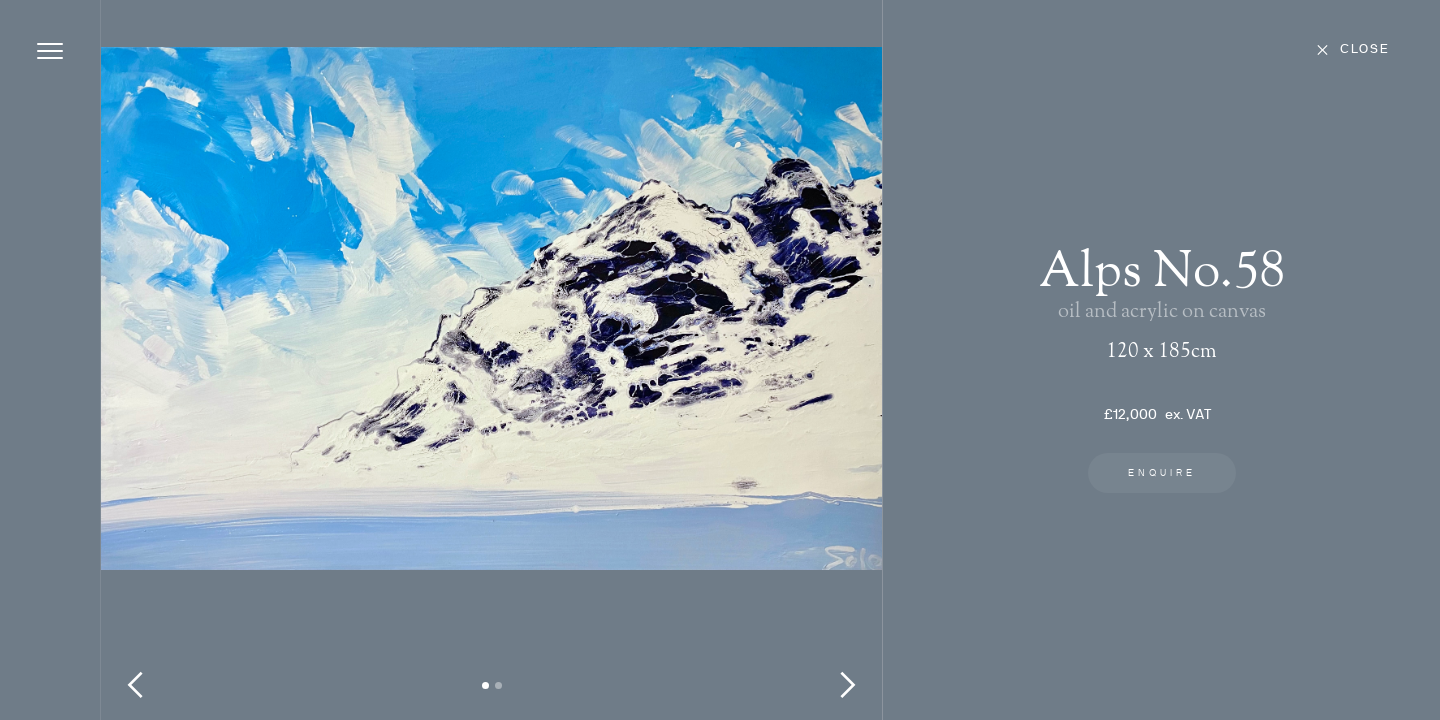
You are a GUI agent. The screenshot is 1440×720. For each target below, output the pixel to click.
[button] (141, 370)
